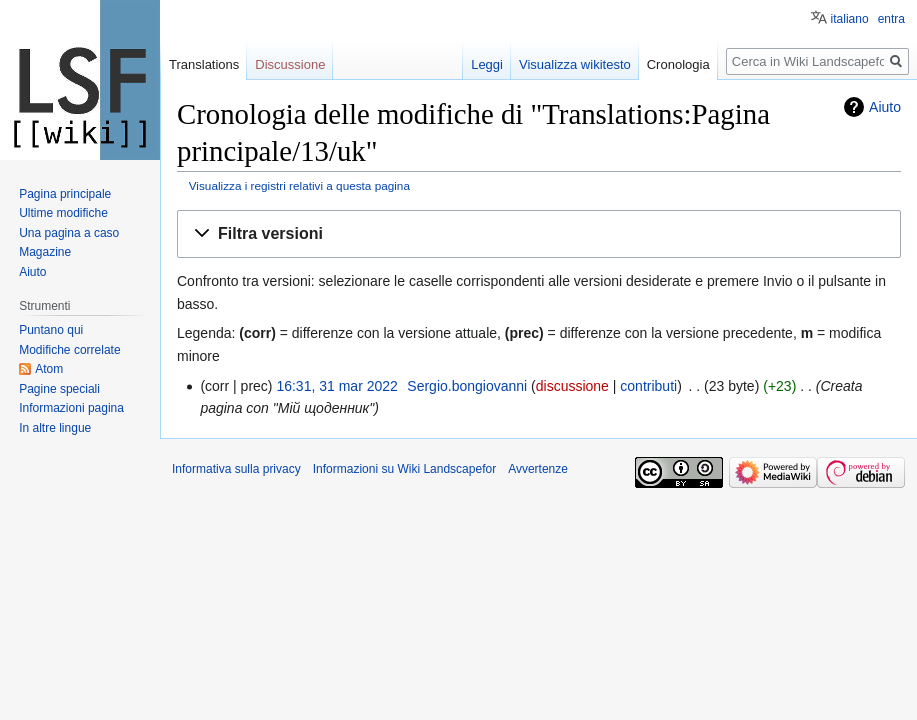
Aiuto (885, 107)
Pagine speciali (59, 389)
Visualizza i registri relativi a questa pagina (299, 185)
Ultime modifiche (63, 213)
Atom (49, 369)
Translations (204, 64)
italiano (850, 19)
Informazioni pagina (71, 408)
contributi (648, 386)
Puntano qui (51, 330)
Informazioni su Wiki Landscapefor (404, 469)
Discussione (290, 64)
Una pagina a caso (69, 233)
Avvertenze (538, 469)
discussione (572, 386)
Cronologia (678, 64)
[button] (539, 234)
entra (891, 19)
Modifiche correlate (69, 350)
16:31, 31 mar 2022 (336, 386)
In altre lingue (55, 428)
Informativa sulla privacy (236, 469)
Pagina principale (65, 194)
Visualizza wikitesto (575, 64)
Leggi (487, 64)
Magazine (45, 252)
